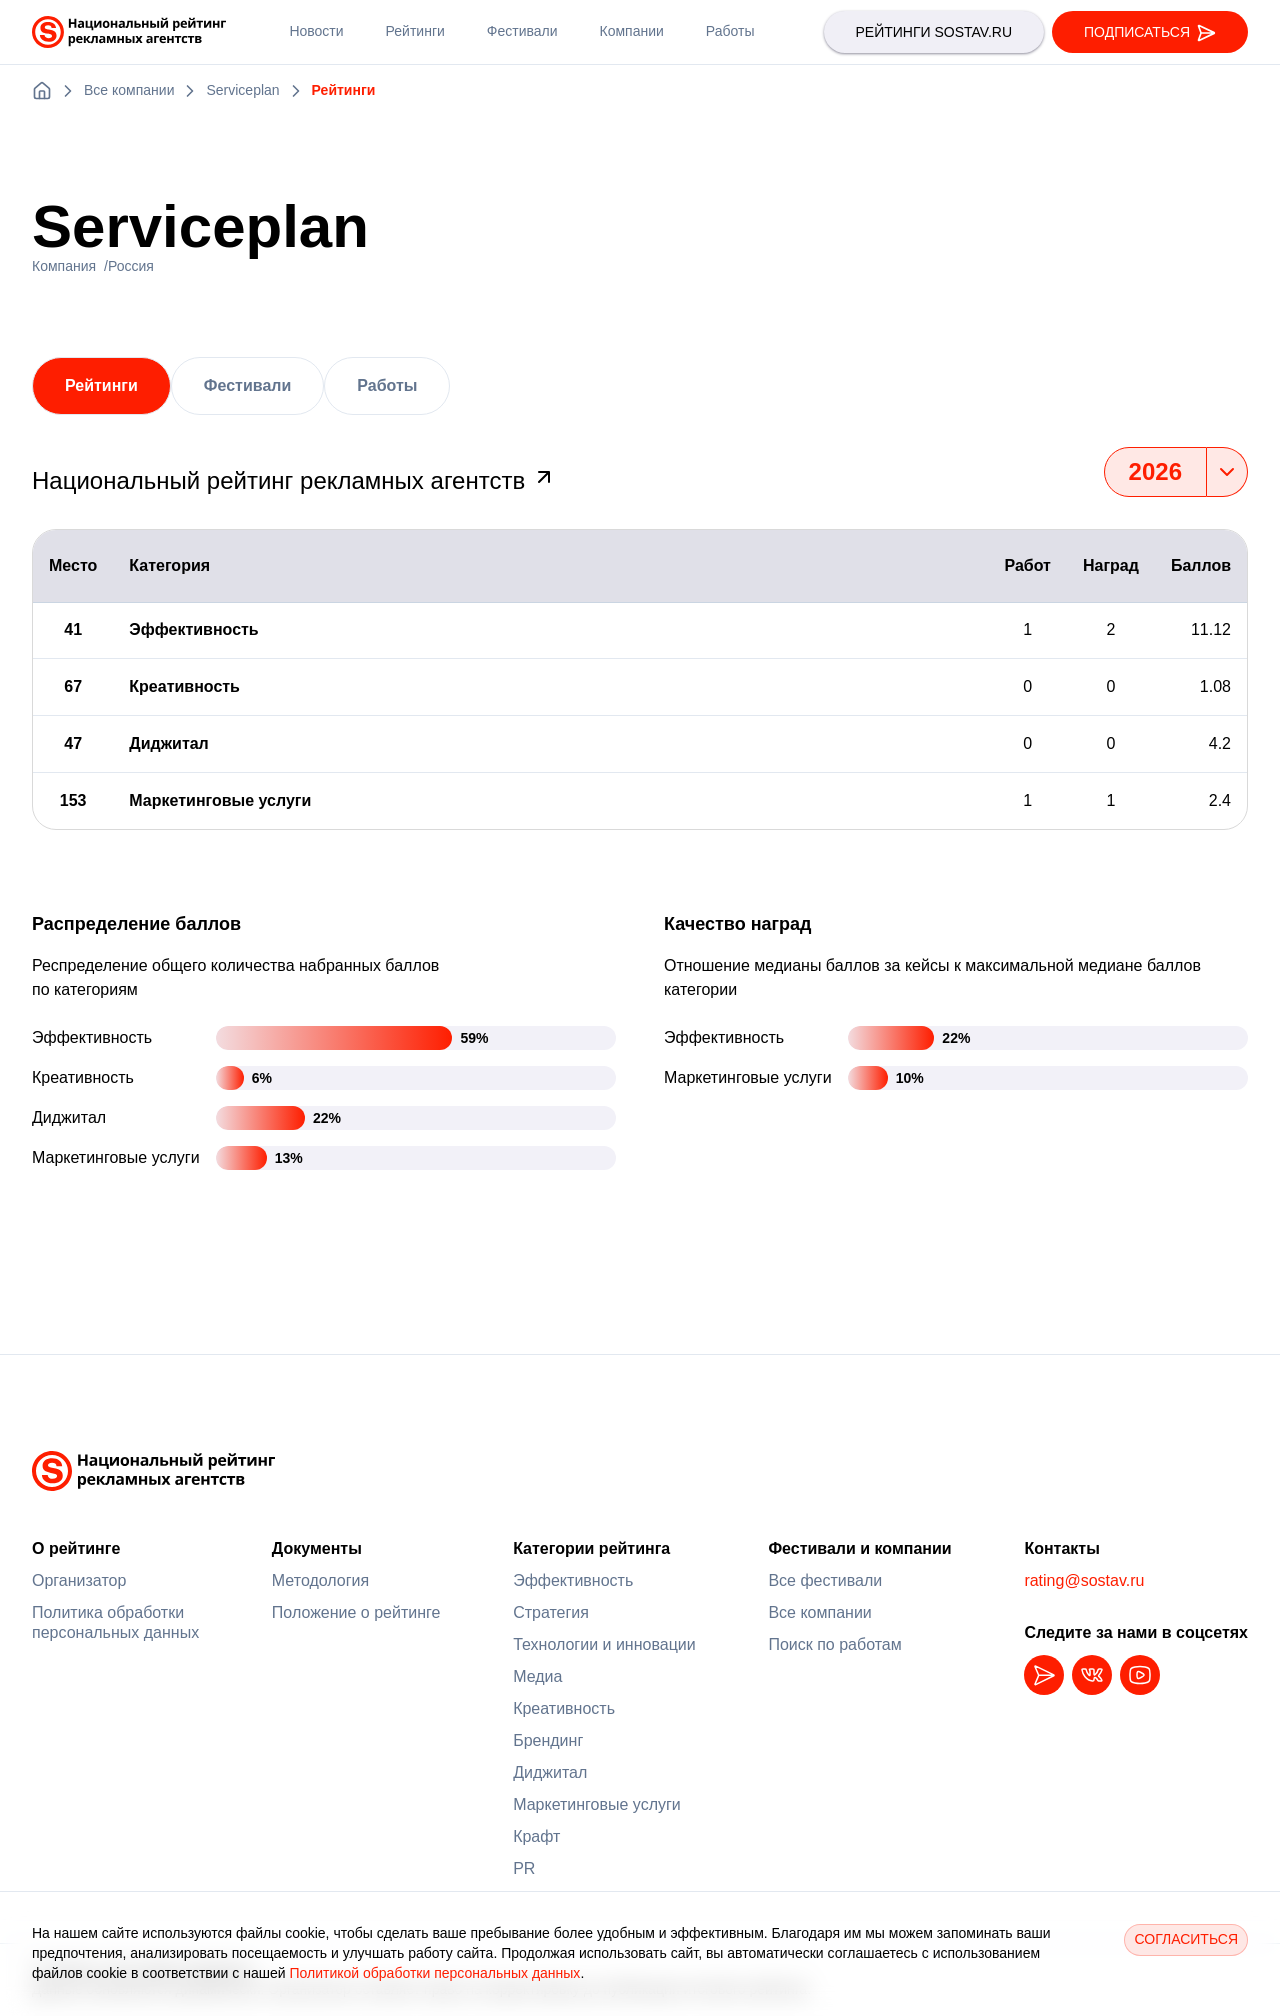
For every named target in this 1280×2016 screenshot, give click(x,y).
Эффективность (573, 1580)
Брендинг (548, 1740)
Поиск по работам (834, 1644)
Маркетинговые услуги (597, 1804)
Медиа (537, 1676)
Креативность (564, 1708)
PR (524, 1868)
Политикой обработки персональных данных (434, 1973)
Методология (320, 1580)
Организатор (79, 1580)
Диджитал (550, 1772)
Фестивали (247, 385)
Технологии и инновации (604, 1644)
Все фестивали (825, 1580)
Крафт (536, 1836)
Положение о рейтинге (356, 1612)
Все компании (819, 1612)
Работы (387, 385)
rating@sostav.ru (1084, 1580)
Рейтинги (101, 385)
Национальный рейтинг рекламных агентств (294, 480)
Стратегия (551, 1612)
